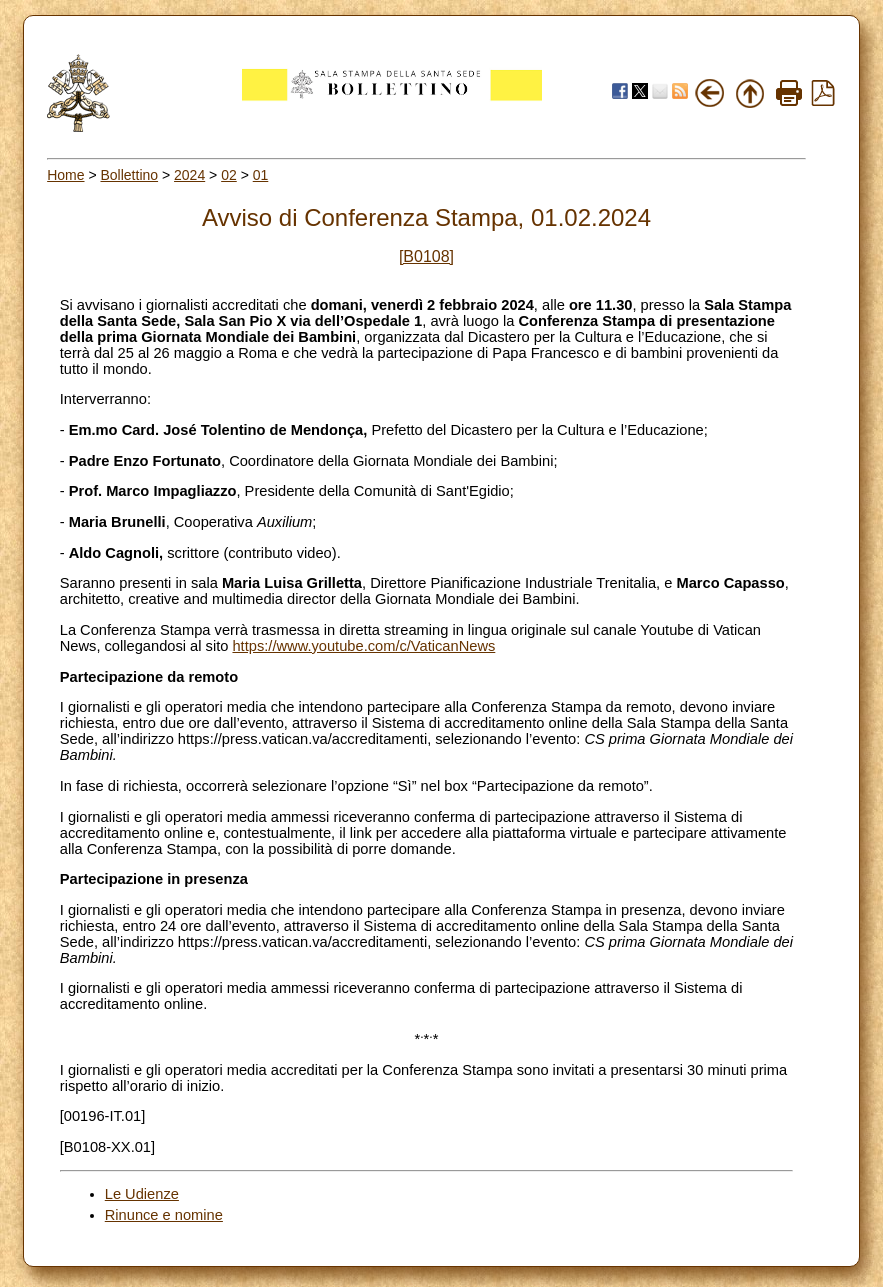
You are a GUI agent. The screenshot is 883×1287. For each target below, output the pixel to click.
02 (229, 175)
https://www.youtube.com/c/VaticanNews (363, 646)
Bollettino (129, 175)
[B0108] (426, 256)
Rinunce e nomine (164, 1215)
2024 (189, 175)
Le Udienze (142, 1194)
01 (261, 175)
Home (65, 175)
